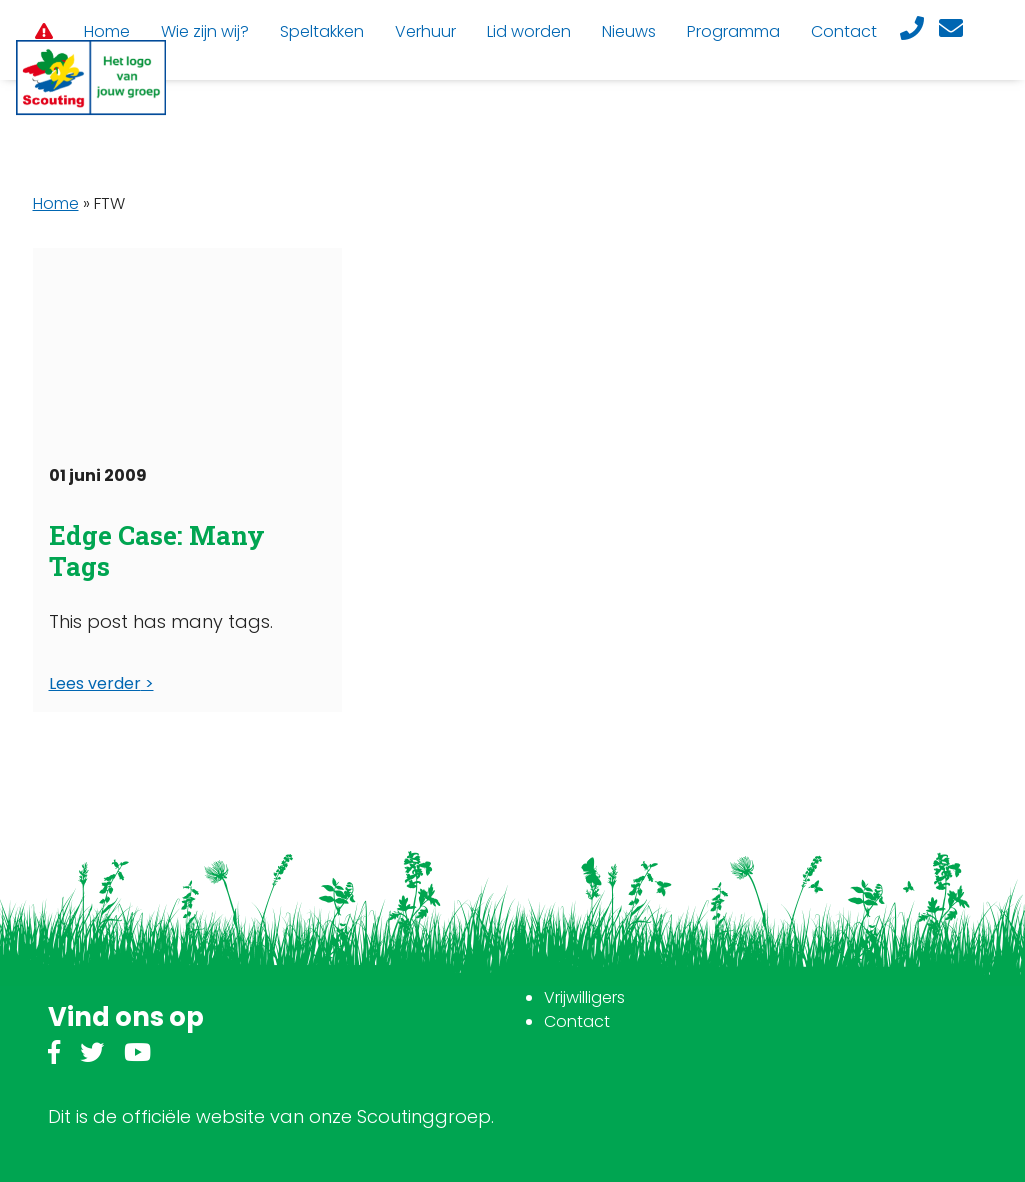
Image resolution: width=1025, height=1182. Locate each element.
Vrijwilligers (584, 997)
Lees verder (95, 683)
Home (56, 203)
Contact (577, 1021)
